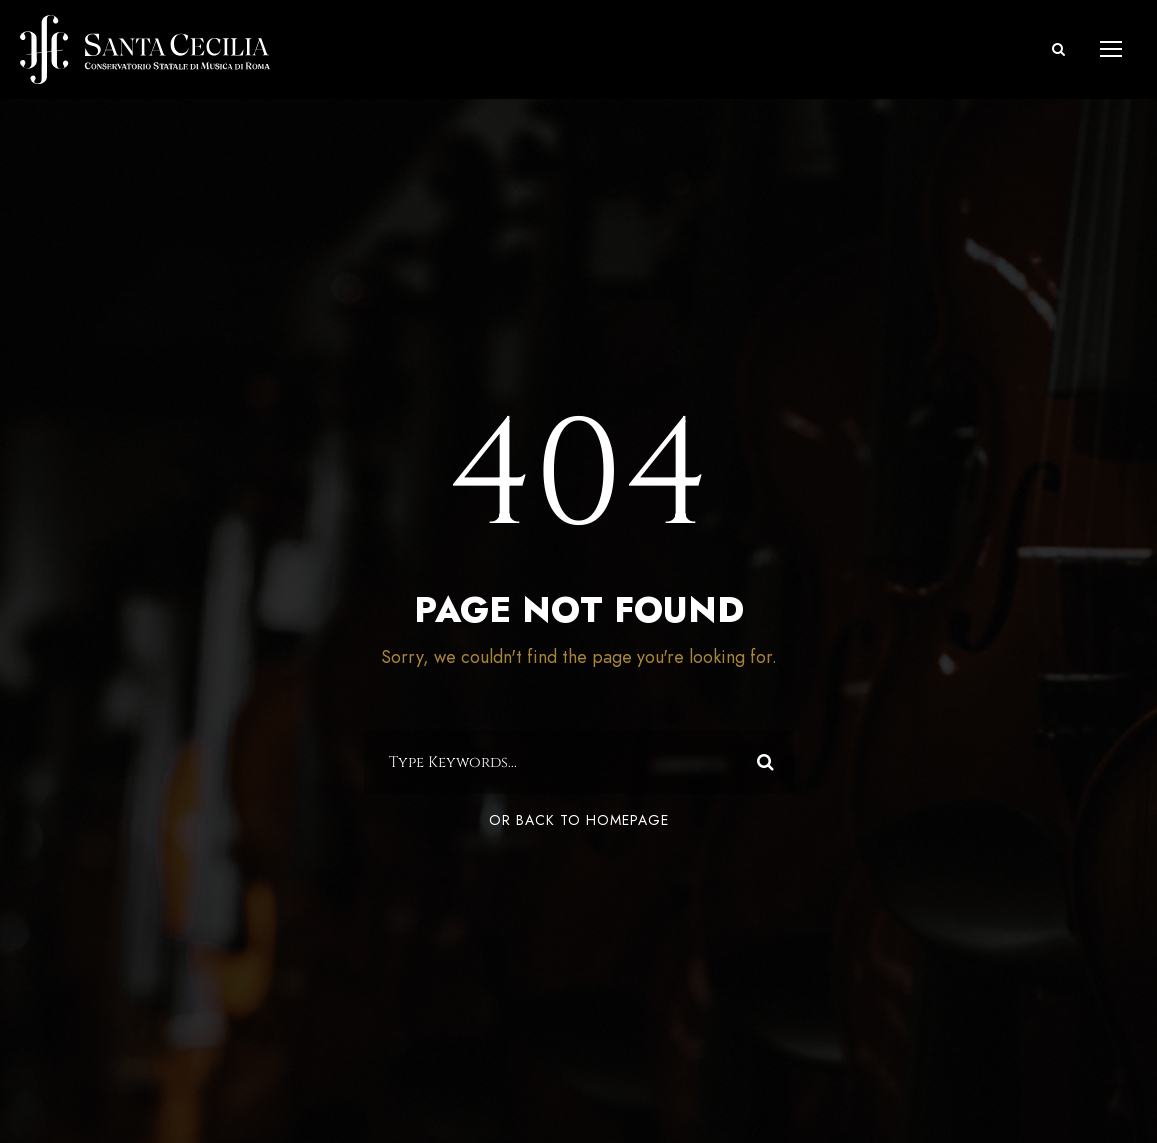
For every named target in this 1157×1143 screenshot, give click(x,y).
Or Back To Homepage (579, 820)
